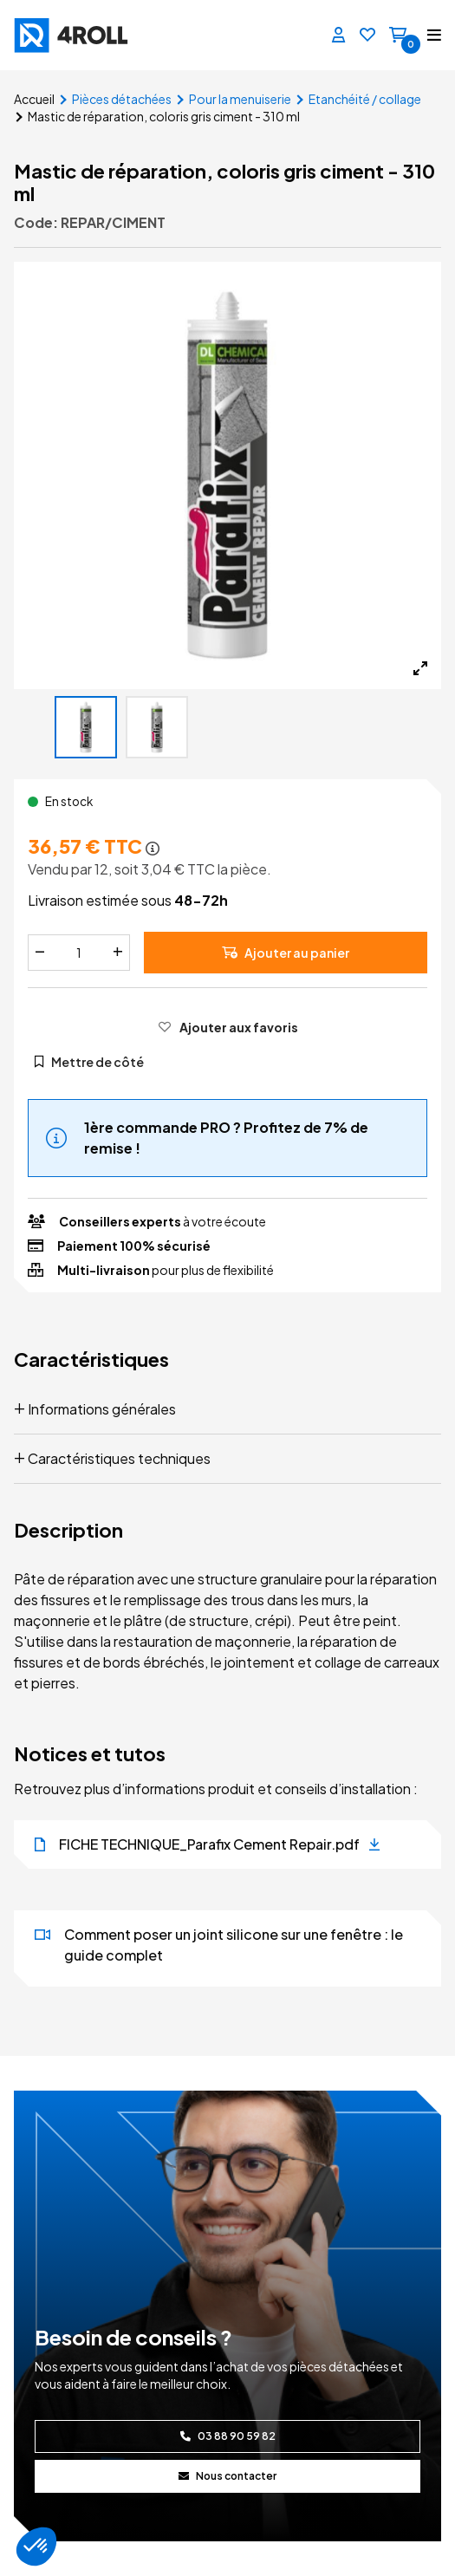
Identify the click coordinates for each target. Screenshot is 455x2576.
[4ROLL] (116, 35)
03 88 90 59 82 (228, 2436)
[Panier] (397, 35)
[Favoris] (367, 35)
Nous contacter (227, 2475)
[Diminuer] (40, 952)
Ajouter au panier (285, 952)
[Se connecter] (339, 35)
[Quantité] (79, 952)
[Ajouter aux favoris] (227, 1027)
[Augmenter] (118, 952)
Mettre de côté (89, 1062)
